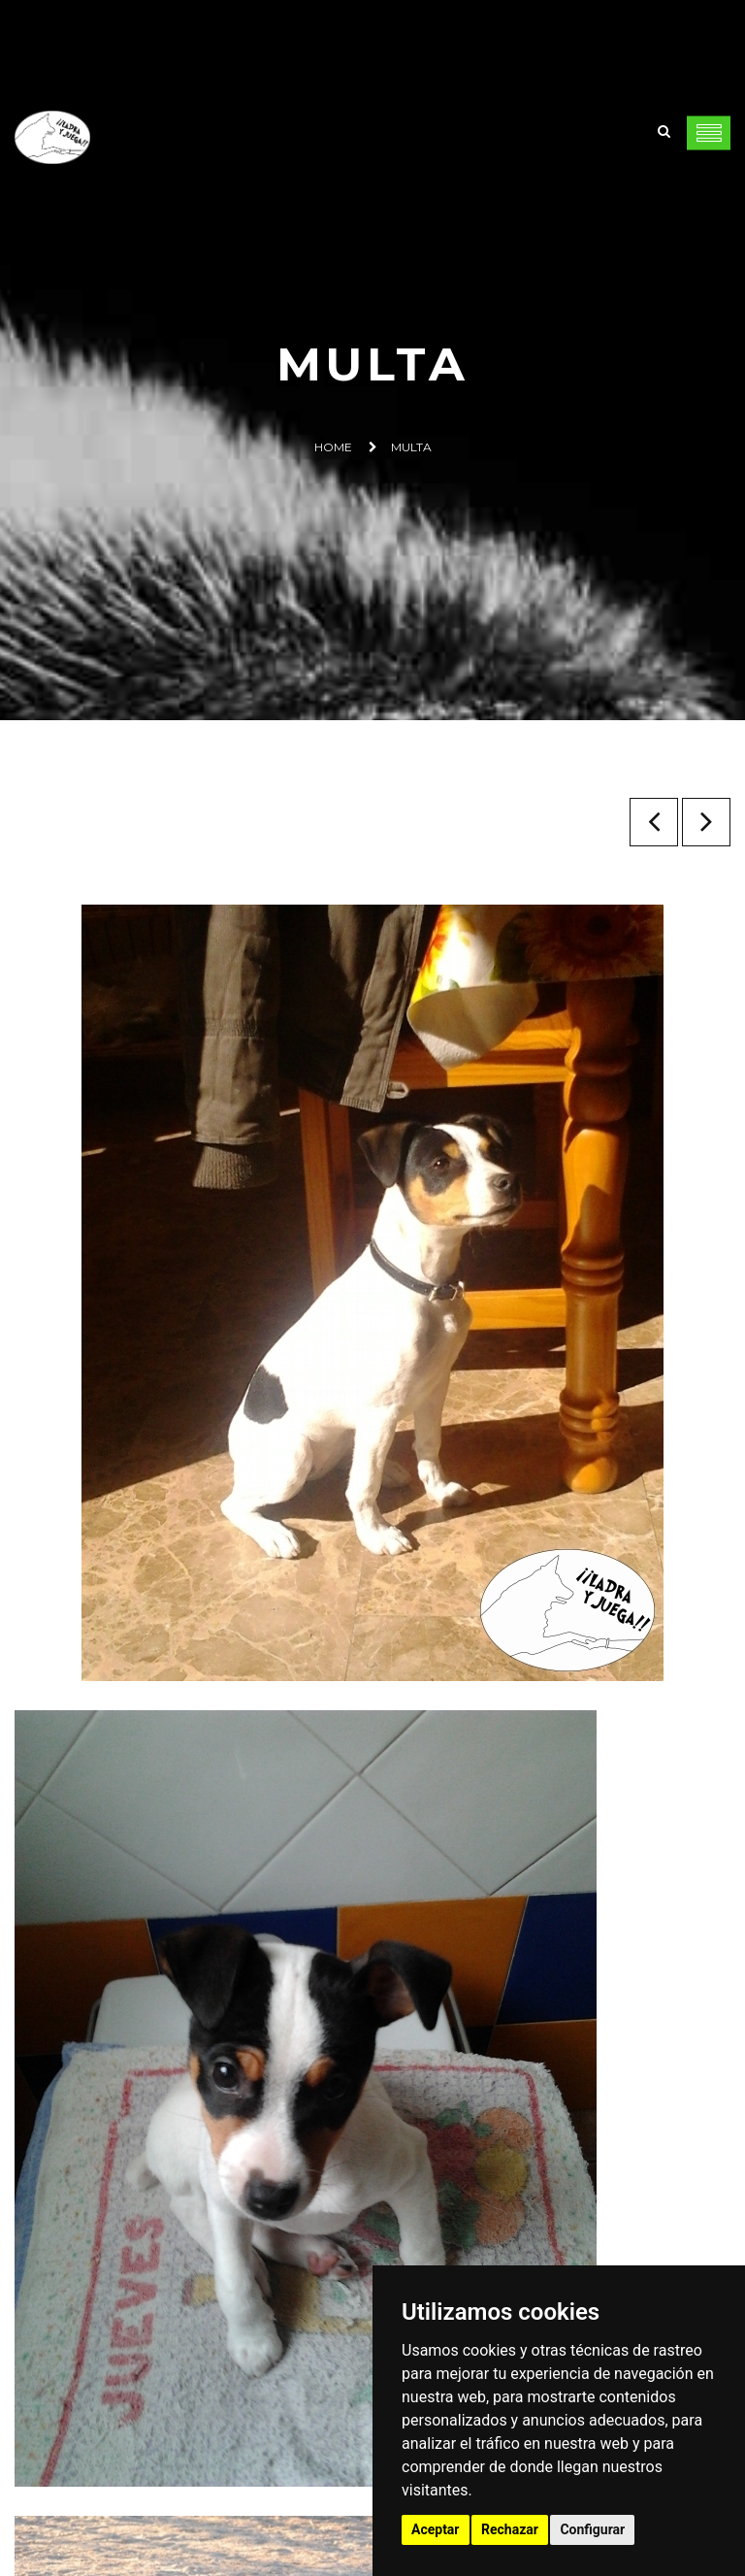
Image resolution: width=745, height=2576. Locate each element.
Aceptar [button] (435, 2529)
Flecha (706, 820)
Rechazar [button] (509, 2529)
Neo (654, 820)
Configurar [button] (592, 2529)
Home (333, 447)
